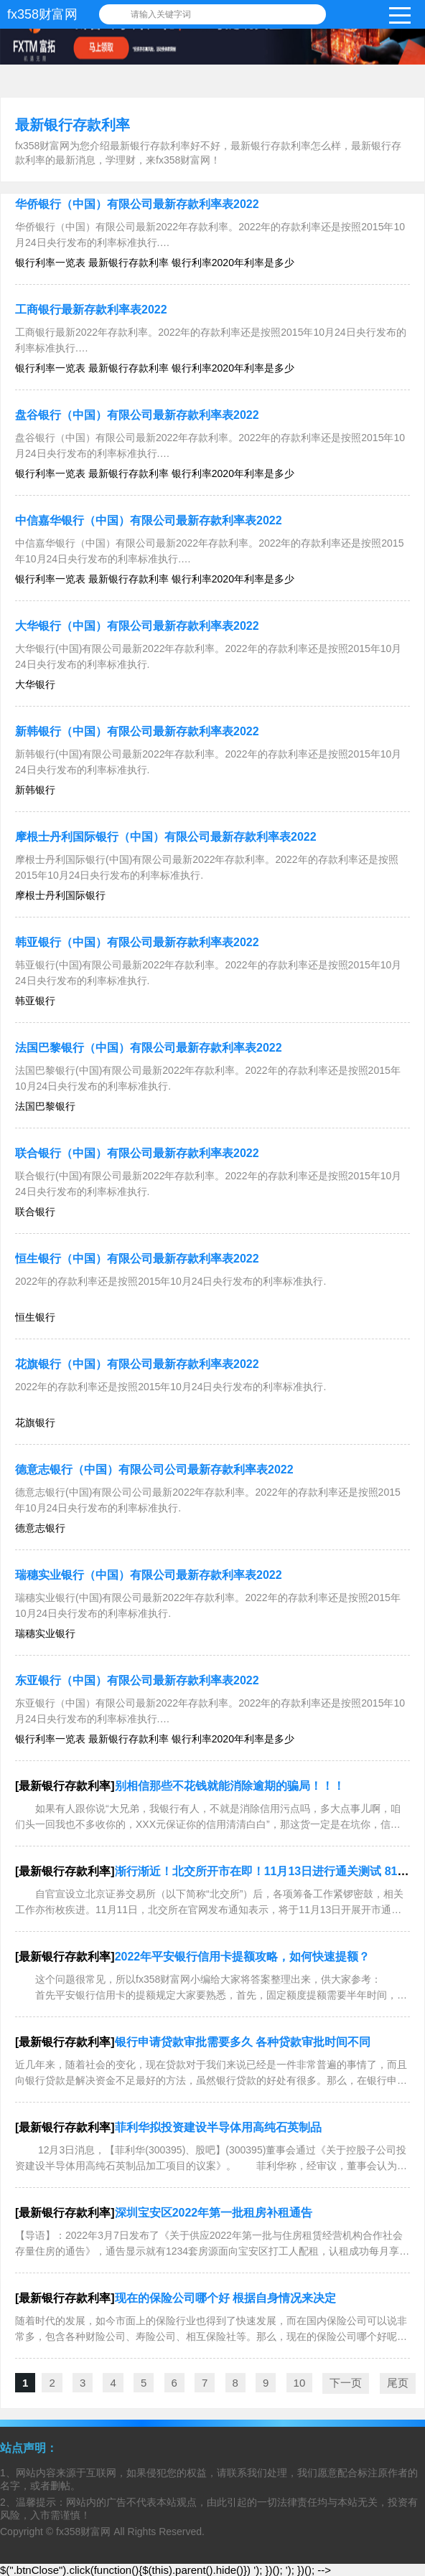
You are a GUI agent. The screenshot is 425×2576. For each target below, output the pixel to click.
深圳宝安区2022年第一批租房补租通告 (214, 2213)
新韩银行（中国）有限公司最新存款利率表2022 (137, 731)
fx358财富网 (42, 14)
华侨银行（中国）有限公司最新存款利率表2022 (137, 204)
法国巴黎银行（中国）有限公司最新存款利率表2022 (148, 1048)
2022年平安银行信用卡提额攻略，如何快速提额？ (242, 1956)
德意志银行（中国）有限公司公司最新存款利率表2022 (154, 1469)
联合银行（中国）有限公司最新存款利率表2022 (137, 1153)
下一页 (346, 2383)
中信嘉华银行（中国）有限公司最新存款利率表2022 (148, 520)
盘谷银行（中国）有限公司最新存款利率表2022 (137, 415)
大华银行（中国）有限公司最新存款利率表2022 (137, 626)
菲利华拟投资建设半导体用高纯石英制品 (218, 2127)
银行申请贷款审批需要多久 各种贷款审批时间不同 (242, 2042)
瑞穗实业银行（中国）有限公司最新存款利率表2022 (148, 1575)
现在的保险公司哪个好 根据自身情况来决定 (225, 2298)
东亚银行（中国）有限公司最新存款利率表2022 (137, 1680)
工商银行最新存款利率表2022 (91, 309)
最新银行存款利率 (72, 125)
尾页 (397, 2383)
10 (300, 2383)
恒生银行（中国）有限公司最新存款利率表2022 (137, 1258)
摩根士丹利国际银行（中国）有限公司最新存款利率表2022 (166, 837)
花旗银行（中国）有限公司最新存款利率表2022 (137, 1364)
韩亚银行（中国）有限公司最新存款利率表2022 (137, 942)
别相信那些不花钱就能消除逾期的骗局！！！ (230, 1786)
